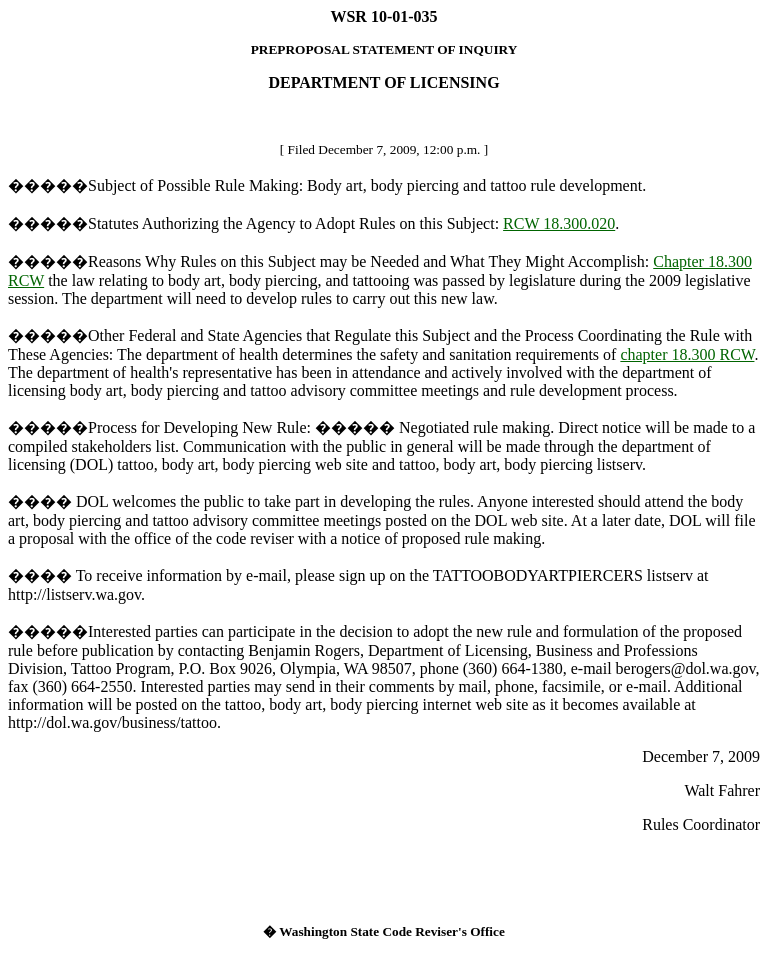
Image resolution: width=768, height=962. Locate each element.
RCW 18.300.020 (559, 223)
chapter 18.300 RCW (687, 354)
